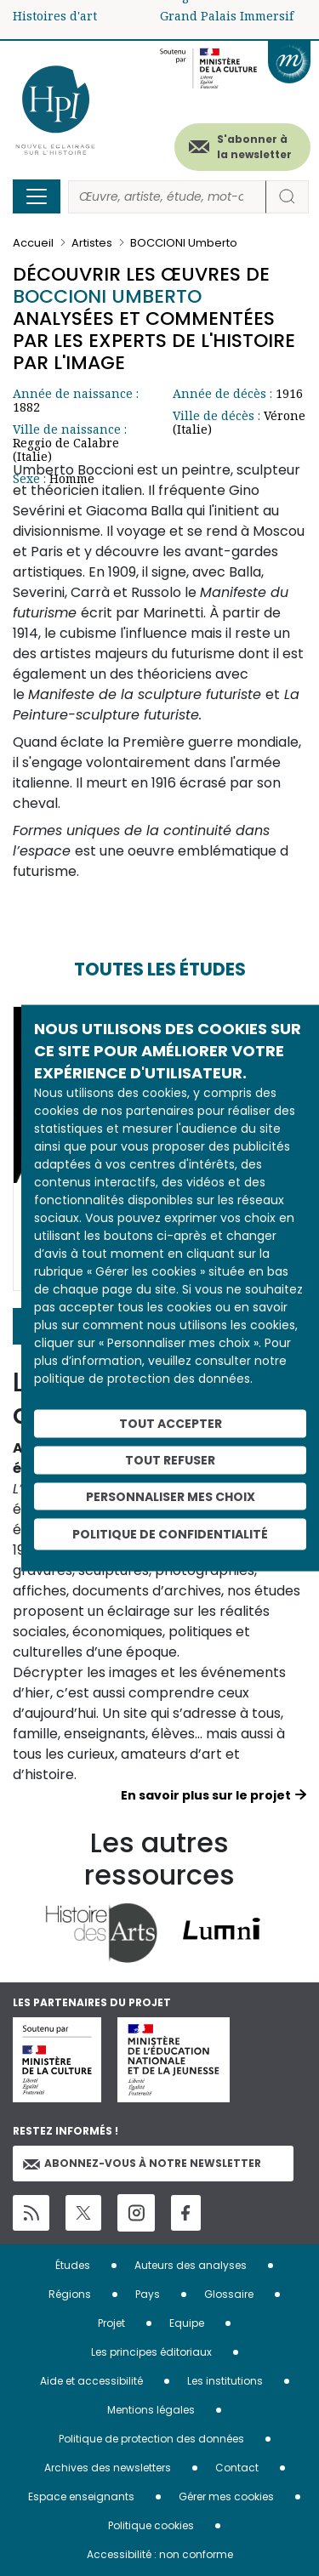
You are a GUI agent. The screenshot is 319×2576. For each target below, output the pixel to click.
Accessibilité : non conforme (160, 2554)
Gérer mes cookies (226, 2496)
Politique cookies (151, 2525)
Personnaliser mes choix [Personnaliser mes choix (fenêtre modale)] (170, 1495)
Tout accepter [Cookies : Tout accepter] (170, 1423)
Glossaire (228, 2294)
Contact (237, 2467)
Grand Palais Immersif (226, 16)
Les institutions (225, 2381)
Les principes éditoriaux (151, 2352)
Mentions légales (151, 2410)
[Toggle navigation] (36, 196)
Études (72, 2265)
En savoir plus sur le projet (206, 1795)
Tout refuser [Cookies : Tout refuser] (170, 1459)
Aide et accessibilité (91, 2381)
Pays (147, 2294)
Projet (111, 2323)
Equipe (186, 2323)
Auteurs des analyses (190, 2265)
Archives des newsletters (107, 2467)
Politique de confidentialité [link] (170, 1534)
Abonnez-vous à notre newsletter (142, 2163)
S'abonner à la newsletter (254, 147)
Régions (69, 2294)
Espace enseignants (81, 2496)
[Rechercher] (167, 196)
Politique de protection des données (151, 2438)
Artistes (91, 243)
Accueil (33, 243)
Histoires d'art (55, 16)
